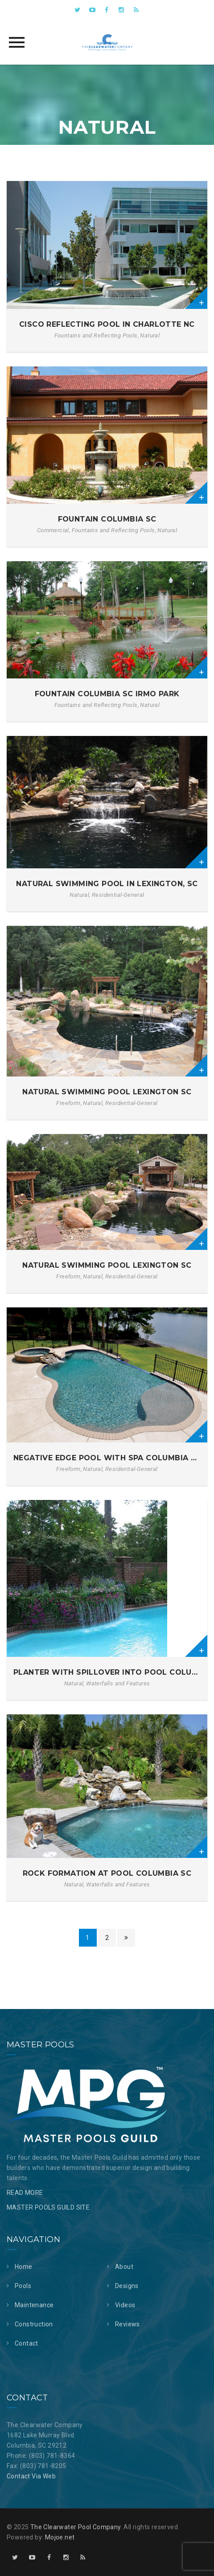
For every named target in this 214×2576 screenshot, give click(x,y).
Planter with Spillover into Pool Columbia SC (107, 1672)
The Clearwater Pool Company (75, 2527)
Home (24, 2266)
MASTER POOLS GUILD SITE (48, 2207)
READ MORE (25, 2192)
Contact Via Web (31, 2476)
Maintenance (34, 2305)
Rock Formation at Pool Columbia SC (107, 1873)
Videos (125, 2305)
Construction (34, 2324)
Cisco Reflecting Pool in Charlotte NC (107, 324)
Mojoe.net (60, 2537)
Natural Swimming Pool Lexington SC (107, 1092)
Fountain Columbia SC (107, 519)
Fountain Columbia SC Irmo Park (107, 694)
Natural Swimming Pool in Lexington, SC (107, 883)
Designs (127, 2285)
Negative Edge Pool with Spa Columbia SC (107, 1458)
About (124, 2266)
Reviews (127, 2324)
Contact (26, 2343)
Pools (23, 2285)
